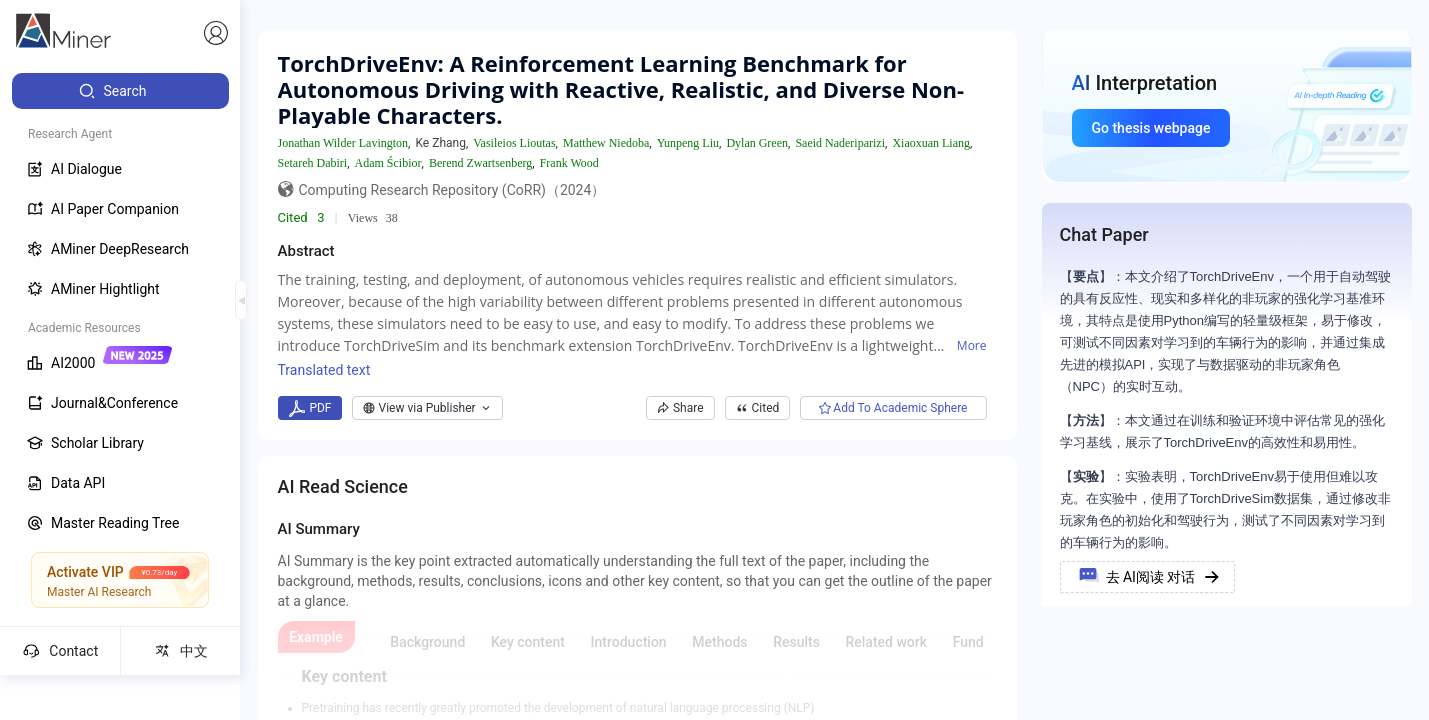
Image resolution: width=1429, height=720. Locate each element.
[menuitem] (120, 91)
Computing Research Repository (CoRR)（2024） (452, 190)
